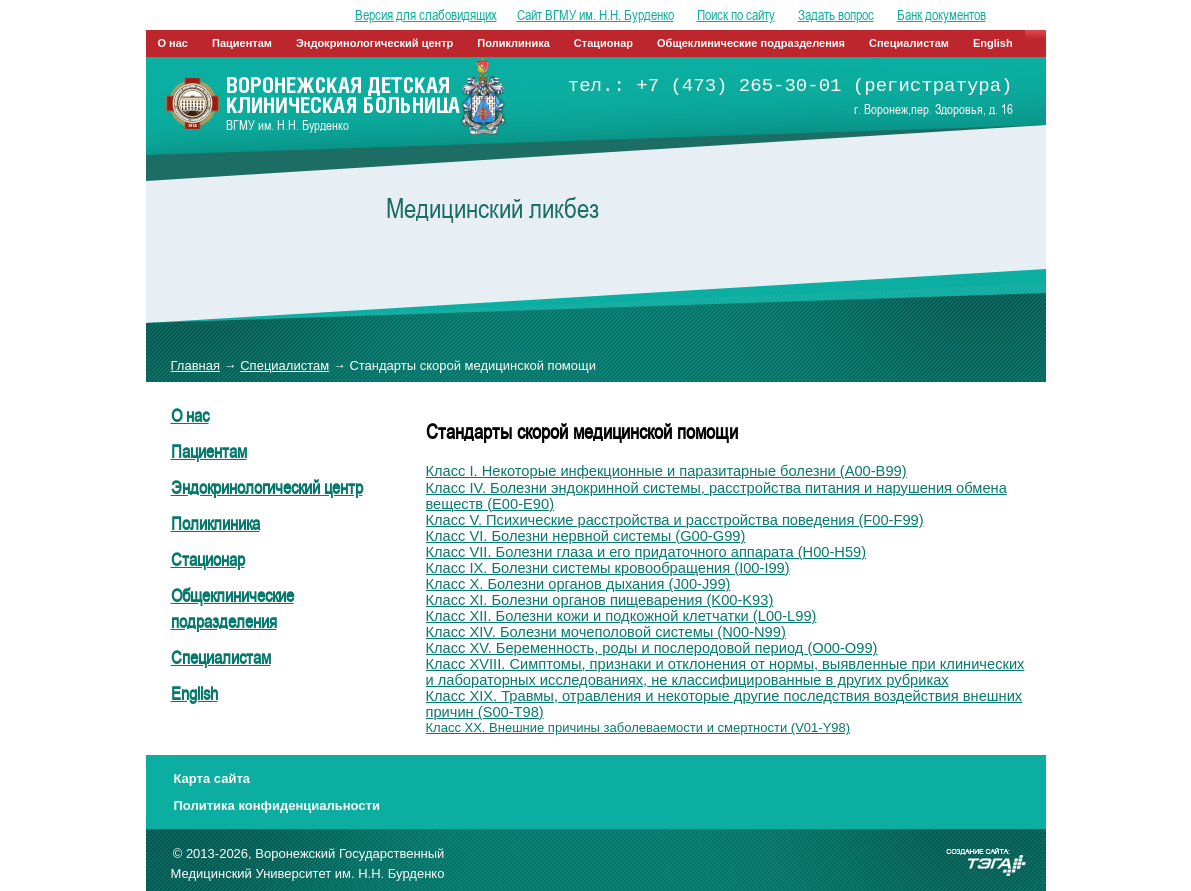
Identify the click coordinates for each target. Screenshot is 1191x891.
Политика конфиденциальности (277, 805)
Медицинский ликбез (492, 208)
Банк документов (941, 15)
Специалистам (909, 43)
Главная (195, 365)
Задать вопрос (836, 15)
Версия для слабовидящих (426, 15)
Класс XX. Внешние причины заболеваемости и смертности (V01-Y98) (638, 727)
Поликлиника (513, 43)
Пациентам (242, 43)
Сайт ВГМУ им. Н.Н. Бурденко (595, 15)
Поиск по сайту (736, 15)
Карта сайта (212, 778)
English (993, 43)
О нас (173, 43)
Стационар (603, 43)
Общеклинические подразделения (751, 43)
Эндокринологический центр (374, 43)
